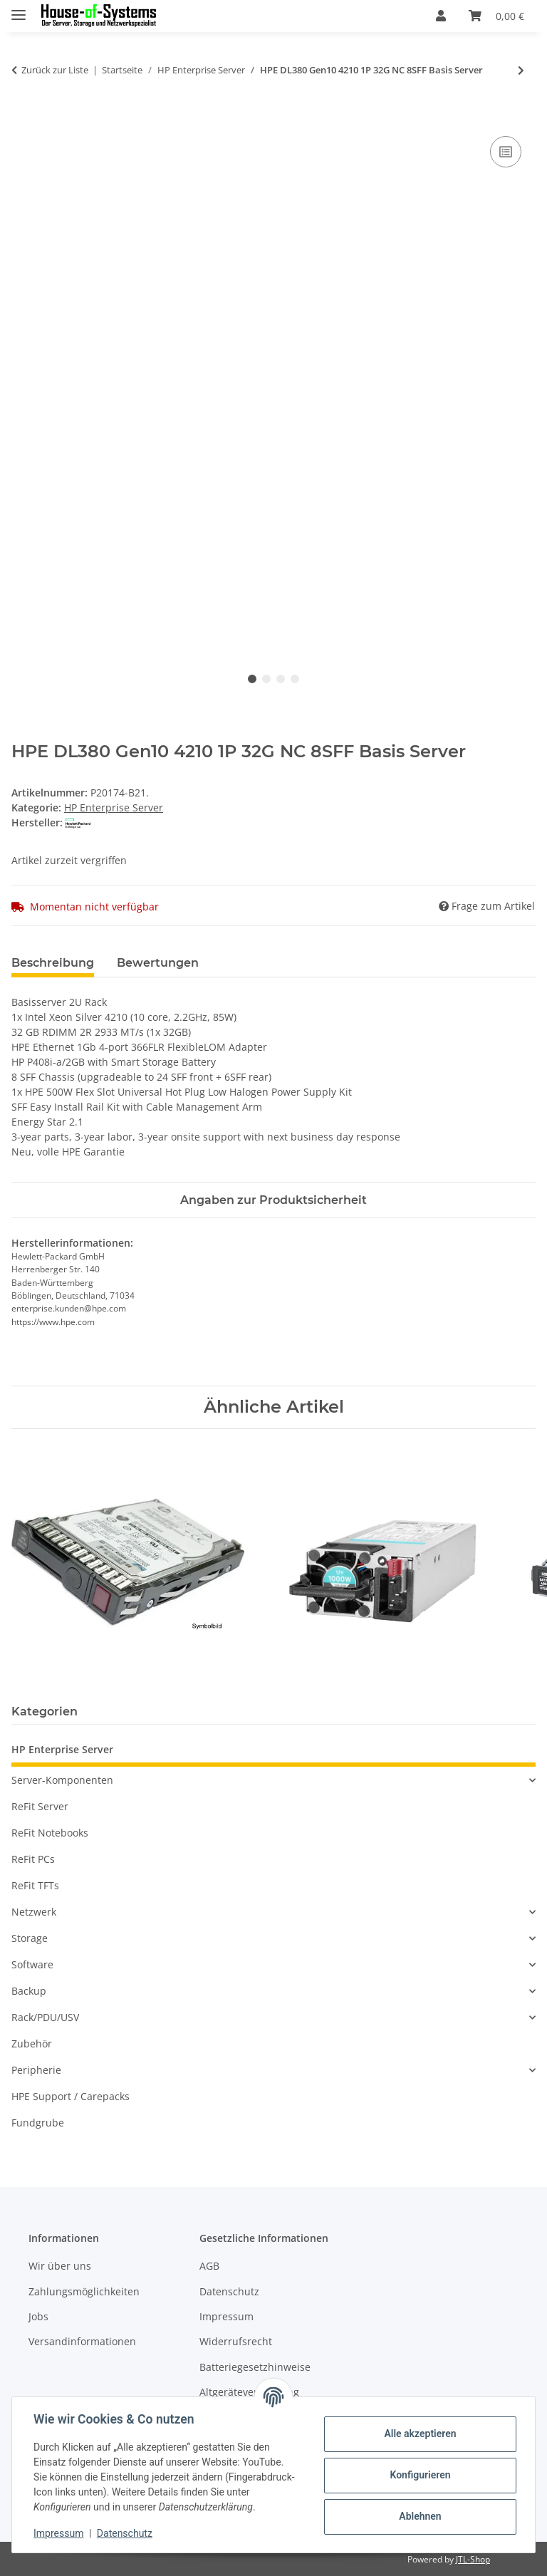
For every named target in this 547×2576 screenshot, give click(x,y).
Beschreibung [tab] (52, 963)
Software (32, 1964)
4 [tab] (295, 679)
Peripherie (36, 2070)
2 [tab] (266, 679)
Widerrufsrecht (235, 2341)
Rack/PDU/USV (45, 2017)
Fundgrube (37, 2122)
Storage (29, 1938)
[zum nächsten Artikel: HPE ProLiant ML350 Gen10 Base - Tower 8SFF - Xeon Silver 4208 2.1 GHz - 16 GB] (521, 70)
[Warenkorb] (496, 15)
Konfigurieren (418, 2475)
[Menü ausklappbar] (18, 9)
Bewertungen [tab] (158, 963)
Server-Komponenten (62, 1780)
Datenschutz (126, 2533)
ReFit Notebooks (49, 1832)
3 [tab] (280, 679)
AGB (209, 2266)
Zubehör (31, 2043)
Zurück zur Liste (54, 69)
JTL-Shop (473, 2559)
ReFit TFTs (35, 1885)
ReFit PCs (33, 1859)
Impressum (60, 2533)
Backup (28, 1991)
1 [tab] (252, 679)
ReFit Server (39, 1806)
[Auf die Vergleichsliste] (505, 151)
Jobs (38, 2316)
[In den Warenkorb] (22, 117)
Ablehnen (418, 2516)
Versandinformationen (82, 2341)
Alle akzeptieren (418, 2433)
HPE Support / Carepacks (70, 2096)
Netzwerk (33, 1911)
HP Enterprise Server (113, 807)
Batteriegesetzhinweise (255, 2367)
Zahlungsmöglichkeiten (84, 2291)
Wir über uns (59, 2266)
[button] (440, 15)
